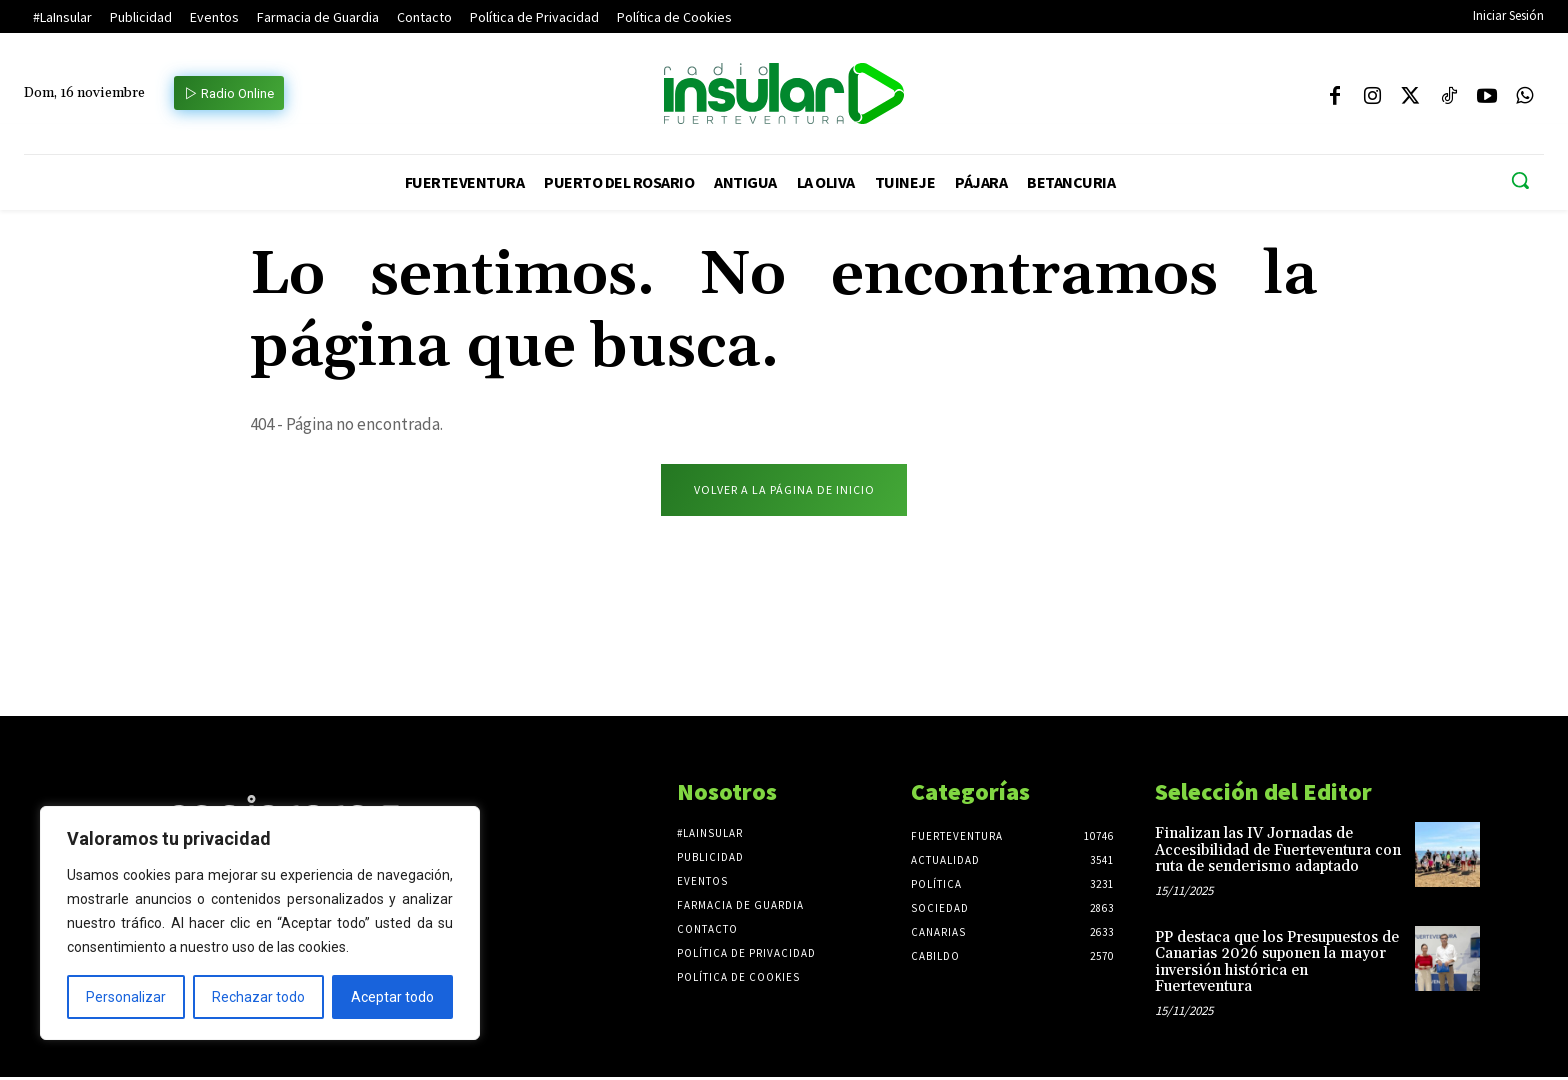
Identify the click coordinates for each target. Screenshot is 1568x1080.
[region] (260, 923)
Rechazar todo (258, 997)
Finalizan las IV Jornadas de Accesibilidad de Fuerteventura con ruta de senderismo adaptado (1278, 853)
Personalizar (126, 997)
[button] (1520, 180)
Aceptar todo (392, 997)
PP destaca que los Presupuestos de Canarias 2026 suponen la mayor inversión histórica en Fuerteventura (1277, 964)
